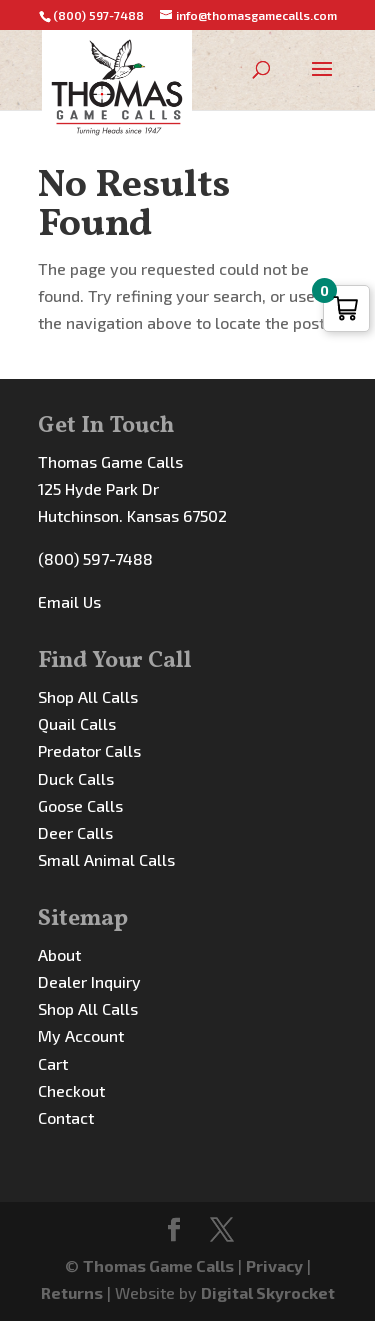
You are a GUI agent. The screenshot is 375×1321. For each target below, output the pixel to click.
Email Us (69, 601)
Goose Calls (80, 805)
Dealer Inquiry (89, 981)
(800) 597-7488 (95, 558)
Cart (53, 1063)
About (59, 954)
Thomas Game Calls (158, 1265)
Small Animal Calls (106, 859)
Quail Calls (77, 723)
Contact (66, 1117)
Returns (72, 1292)
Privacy (274, 1265)
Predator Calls (89, 750)
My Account (81, 1035)
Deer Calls (75, 832)
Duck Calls (76, 778)
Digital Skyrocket (268, 1292)
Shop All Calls (88, 696)
